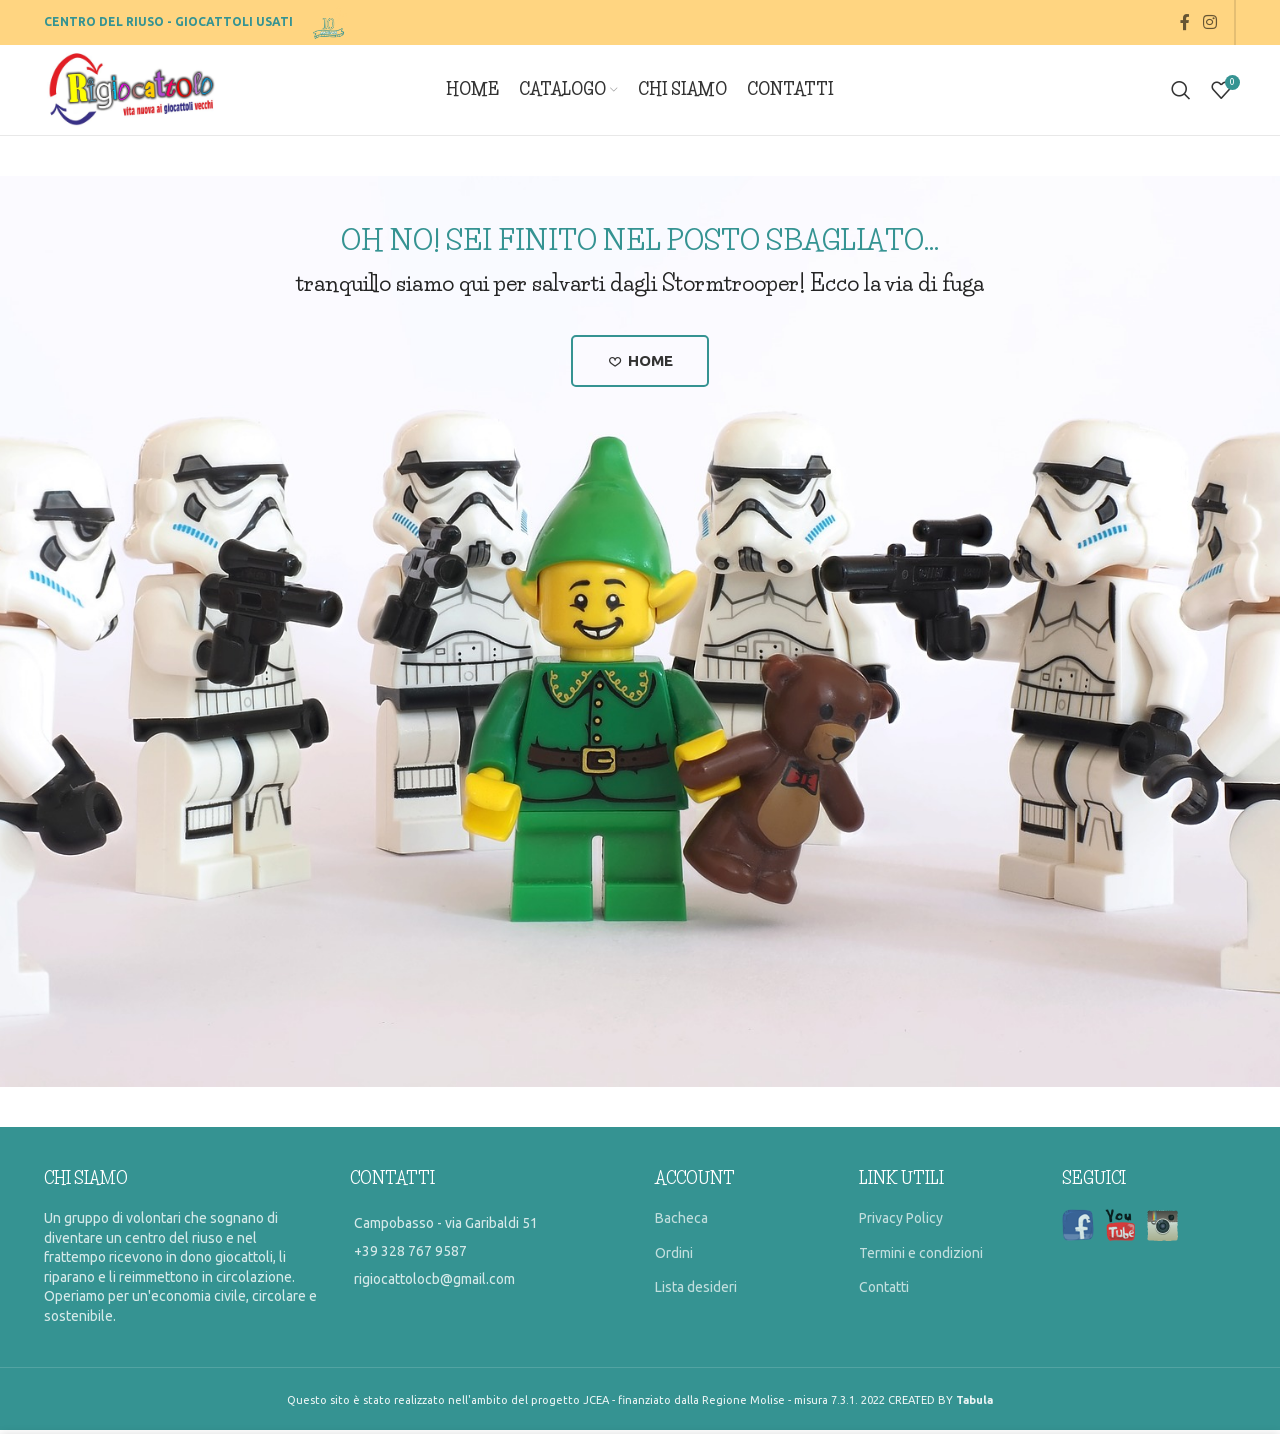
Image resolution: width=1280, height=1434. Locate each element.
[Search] (1181, 90)
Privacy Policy (901, 1222)
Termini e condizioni (921, 1257)
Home (640, 362)
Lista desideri (696, 1291)
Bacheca (681, 1222)
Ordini (674, 1257)
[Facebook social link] (1185, 22)
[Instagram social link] (1210, 22)
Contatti (884, 1291)
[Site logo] (330, 21)
